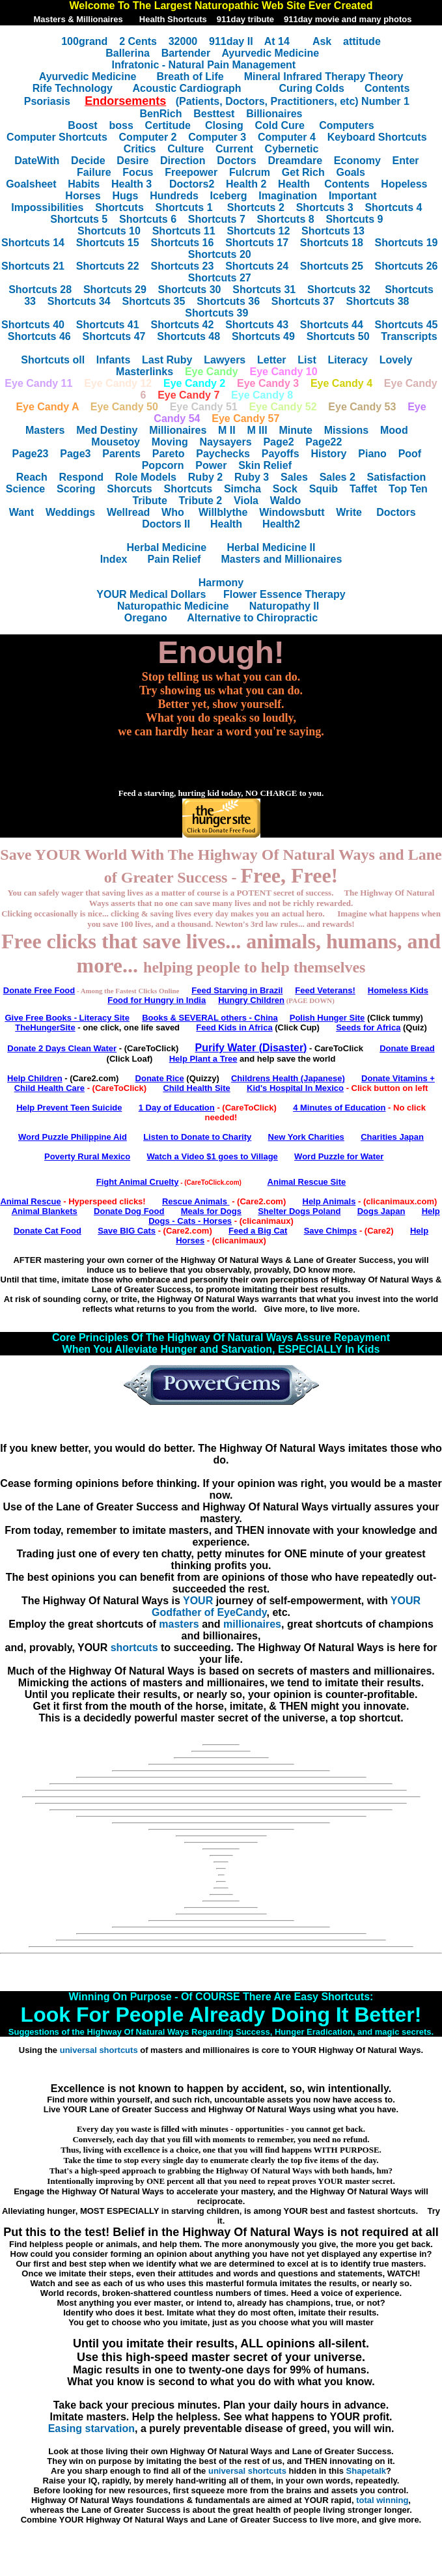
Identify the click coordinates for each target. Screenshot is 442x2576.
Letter (271, 359)
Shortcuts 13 (333, 230)
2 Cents (138, 41)
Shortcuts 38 (377, 301)
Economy (357, 160)
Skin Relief (265, 465)
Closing (224, 125)
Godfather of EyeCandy (209, 1612)
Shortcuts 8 (285, 219)
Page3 (75, 453)
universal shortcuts (99, 2050)
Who (172, 512)
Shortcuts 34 (79, 301)
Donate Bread (407, 1048)
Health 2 (246, 184)
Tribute (149, 500)
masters (179, 1624)
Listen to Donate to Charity (197, 1137)
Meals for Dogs (211, 1211)
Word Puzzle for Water (338, 1156)
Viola (246, 500)
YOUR (198, 1600)
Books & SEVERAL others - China (210, 1018)
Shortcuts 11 (183, 230)
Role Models (145, 477)
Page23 (30, 453)
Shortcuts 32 (338, 289)
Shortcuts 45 (406, 324)
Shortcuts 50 (338, 336)
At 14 (277, 41)
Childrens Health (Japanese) (288, 1078)
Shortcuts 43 (256, 324)
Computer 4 (287, 137)
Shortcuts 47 (114, 336)
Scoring (76, 488)
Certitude (169, 125)
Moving (170, 441)
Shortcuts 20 (219, 254)
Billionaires (274, 113)
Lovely (396, 359)
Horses (82, 195)
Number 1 (385, 101)
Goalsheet (31, 184)
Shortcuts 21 (32, 266)
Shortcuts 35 (153, 301)
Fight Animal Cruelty (137, 1182)
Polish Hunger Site (327, 1018)
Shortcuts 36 (228, 301)
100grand (84, 41)
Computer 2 (148, 137)
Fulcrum (249, 172)
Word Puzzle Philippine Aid (72, 1137)
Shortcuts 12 (258, 230)
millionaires (252, 1624)
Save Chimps (330, 1231)
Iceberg (228, 195)
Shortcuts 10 (109, 230)
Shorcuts (129, 488)
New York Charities (306, 1137)
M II (227, 430)
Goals (350, 172)
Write (349, 512)
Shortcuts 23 (182, 266)
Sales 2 (337, 477)
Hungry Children (251, 1000)
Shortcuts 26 (406, 266)
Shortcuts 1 (184, 207)
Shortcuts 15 (107, 242)
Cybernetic (292, 148)
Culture (185, 148)
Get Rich (303, 172)
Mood (394, 430)
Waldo (285, 500)
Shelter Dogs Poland (299, 1211)
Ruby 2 (205, 477)
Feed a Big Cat (257, 1231)
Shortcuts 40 (32, 324)
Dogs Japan (381, 1211)
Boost (82, 125)
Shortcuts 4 (393, 207)
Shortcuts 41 (107, 324)
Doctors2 (191, 184)
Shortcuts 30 (189, 289)
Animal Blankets (44, 1211)
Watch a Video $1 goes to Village (211, 1156)
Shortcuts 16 (182, 242)
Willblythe (223, 512)
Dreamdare (295, 160)
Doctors (236, 160)
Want (22, 512)
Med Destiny (106, 430)
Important (353, 195)
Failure (94, 172)
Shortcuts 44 (331, 324)
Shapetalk (366, 2471)
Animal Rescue (30, 1201)
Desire (132, 160)
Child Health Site (196, 1088)
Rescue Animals (196, 1201)
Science (25, 488)
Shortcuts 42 (182, 324)
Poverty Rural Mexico (87, 1156)
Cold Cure (280, 125)
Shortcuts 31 (264, 289)
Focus (137, 172)
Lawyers (224, 359)
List (306, 359)
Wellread (128, 512)
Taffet (363, 488)
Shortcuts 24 (256, 266)
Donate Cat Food (47, 1231)
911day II (231, 41)
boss (121, 125)
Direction (182, 160)
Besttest (213, 113)
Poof (410, 453)
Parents (121, 453)
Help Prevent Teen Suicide (69, 1107)
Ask (321, 41)
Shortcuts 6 (147, 219)
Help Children (34, 1078)
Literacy (348, 359)
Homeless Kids (398, 990)
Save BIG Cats (127, 1231)
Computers (346, 125)
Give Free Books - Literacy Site (67, 1018)
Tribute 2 (201, 500)
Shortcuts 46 (39, 336)
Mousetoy (115, 441)
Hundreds (174, 195)
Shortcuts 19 (406, 242)
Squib (323, 488)
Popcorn (163, 465)
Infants (113, 359)
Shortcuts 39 (216, 312)
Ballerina (127, 53)
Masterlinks (144, 371)
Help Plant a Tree (203, 1059)
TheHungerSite (45, 1027)
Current (234, 148)
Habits (84, 184)
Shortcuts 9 (354, 219)
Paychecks (223, 453)
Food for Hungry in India (156, 1000)
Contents (346, 184)
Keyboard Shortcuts (377, 137)
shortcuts (134, 1647)
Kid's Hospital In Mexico (295, 1088)
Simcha (242, 488)
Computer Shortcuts (57, 137)
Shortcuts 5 (78, 219)
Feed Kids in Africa (234, 1027)
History (328, 453)
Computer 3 (217, 137)
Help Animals (329, 1201)
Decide (88, 160)
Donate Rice (159, 1078)
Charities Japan (392, 1137)
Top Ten (408, 488)
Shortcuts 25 (331, 266)
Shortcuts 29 (114, 289)
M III (257, 430)
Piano (372, 453)
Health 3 (131, 184)
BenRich (161, 113)
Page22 (323, 441)
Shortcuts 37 (303, 301)
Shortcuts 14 (32, 242)
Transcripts (409, 336)
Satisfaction (396, 477)
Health (294, 184)
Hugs (125, 195)
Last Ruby (167, 359)
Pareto (168, 453)
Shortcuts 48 (188, 336)
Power (211, 465)
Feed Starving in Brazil (237, 990)
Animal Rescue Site (307, 1182)
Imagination (287, 195)
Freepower (191, 172)
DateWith (36, 160)
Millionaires (177, 430)
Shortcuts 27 (219, 277)
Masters (44, 430)
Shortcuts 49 (263, 336)
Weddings (70, 512)
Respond (81, 477)
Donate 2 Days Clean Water (62, 1048)
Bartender (186, 53)
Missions (346, 430)
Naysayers (226, 441)
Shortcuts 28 (40, 289)
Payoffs (280, 453)
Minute (295, 430)
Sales (294, 477)
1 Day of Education (177, 1107)
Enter (406, 160)
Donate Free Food (39, 990)
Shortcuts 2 (255, 207)
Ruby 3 (251, 477)
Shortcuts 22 (107, 266)
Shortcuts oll (53, 359)
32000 (183, 41)
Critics (140, 148)
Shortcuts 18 (331, 242)
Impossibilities (47, 207)
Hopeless (404, 184)
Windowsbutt (291, 512)
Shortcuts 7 (216, 219)
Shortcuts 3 (324, 207)
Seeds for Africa (368, 1027)
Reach (32, 477)
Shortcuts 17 (256, 242)
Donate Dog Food (129, 1211)
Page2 (278, 441)
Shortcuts (119, 207)
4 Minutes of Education (339, 1107)
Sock (285, 488)
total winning (382, 2500)
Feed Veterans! (325, 990)
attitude (362, 41)
